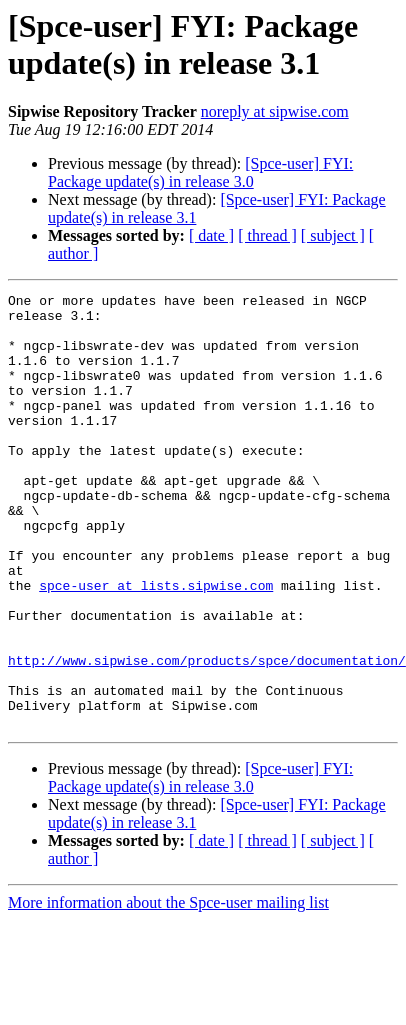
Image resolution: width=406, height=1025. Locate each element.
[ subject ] (333, 235)
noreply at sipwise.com (275, 111)
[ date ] (211, 235)
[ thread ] (267, 235)
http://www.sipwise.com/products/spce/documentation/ (207, 735)
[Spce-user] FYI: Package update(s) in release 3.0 (200, 172)
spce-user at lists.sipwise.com (156, 645)
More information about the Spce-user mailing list (168, 989)
